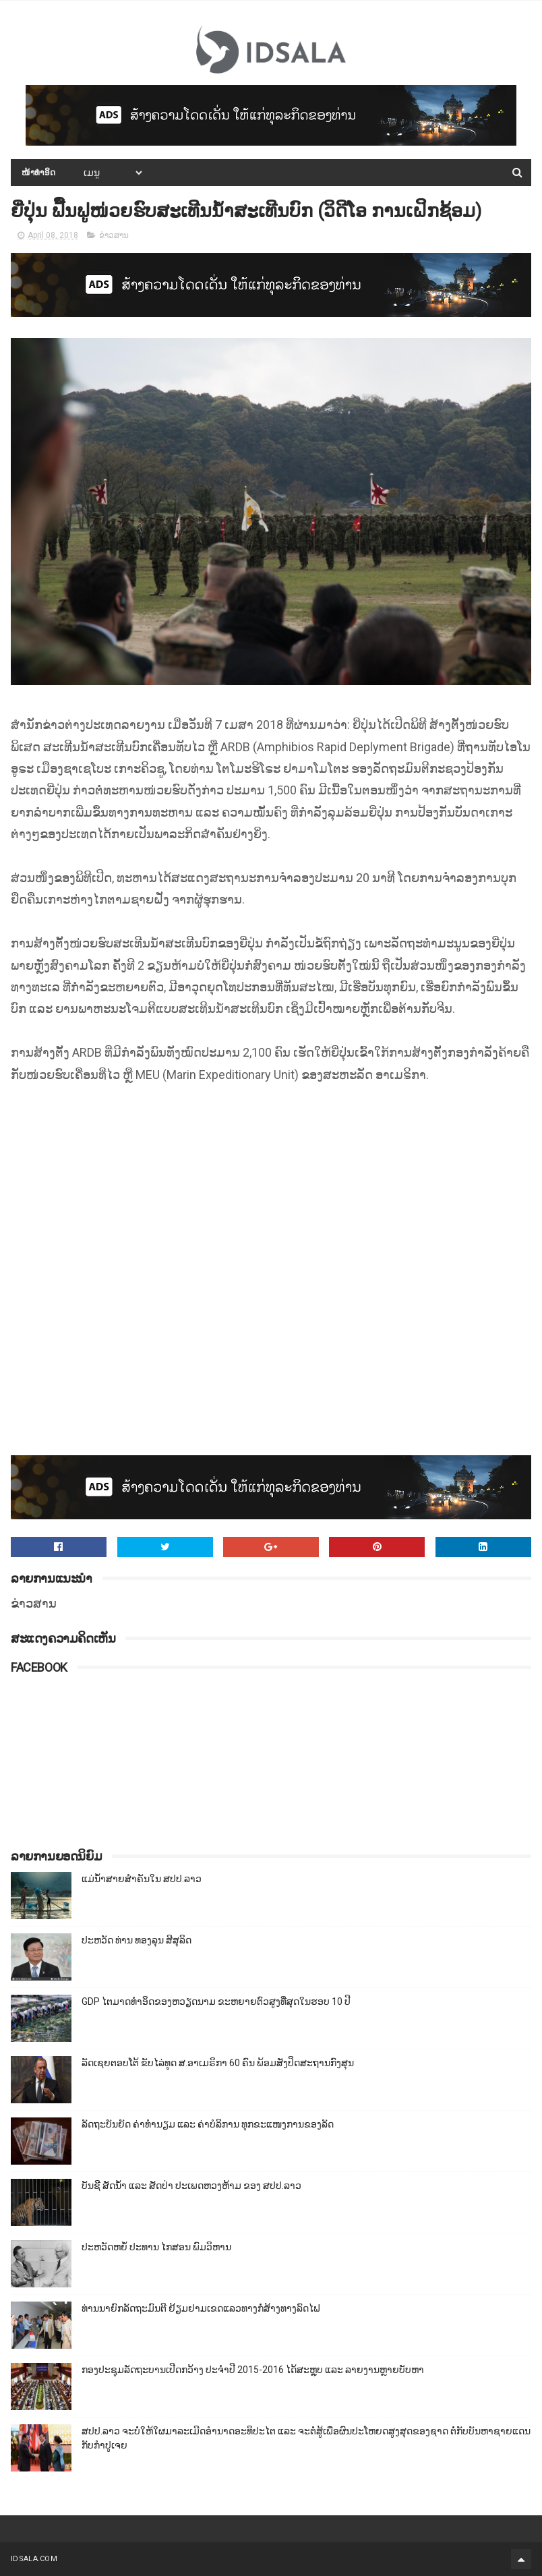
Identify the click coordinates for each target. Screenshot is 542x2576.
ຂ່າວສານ (114, 235)
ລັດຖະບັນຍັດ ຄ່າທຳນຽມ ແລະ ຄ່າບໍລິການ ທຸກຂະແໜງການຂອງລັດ (208, 2124)
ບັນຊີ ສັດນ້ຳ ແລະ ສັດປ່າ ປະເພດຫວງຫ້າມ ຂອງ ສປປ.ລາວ (191, 2185)
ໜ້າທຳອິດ (39, 172)
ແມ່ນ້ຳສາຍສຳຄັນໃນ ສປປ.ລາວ (142, 1878)
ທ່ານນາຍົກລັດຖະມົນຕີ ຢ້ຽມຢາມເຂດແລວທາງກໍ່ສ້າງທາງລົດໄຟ (201, 2308)
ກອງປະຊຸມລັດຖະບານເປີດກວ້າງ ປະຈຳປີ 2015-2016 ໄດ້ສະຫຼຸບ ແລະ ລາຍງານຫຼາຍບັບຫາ (253, 2369)
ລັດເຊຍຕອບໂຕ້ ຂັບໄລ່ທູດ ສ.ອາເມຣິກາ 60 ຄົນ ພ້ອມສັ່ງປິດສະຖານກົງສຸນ (218, 2062)
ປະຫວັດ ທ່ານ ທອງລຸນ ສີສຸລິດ (136, 1940)
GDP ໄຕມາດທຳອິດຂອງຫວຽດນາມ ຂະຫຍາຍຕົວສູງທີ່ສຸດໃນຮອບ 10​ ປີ (216, 2001)
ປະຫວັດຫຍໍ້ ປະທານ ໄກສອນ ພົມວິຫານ (156, 2247)
